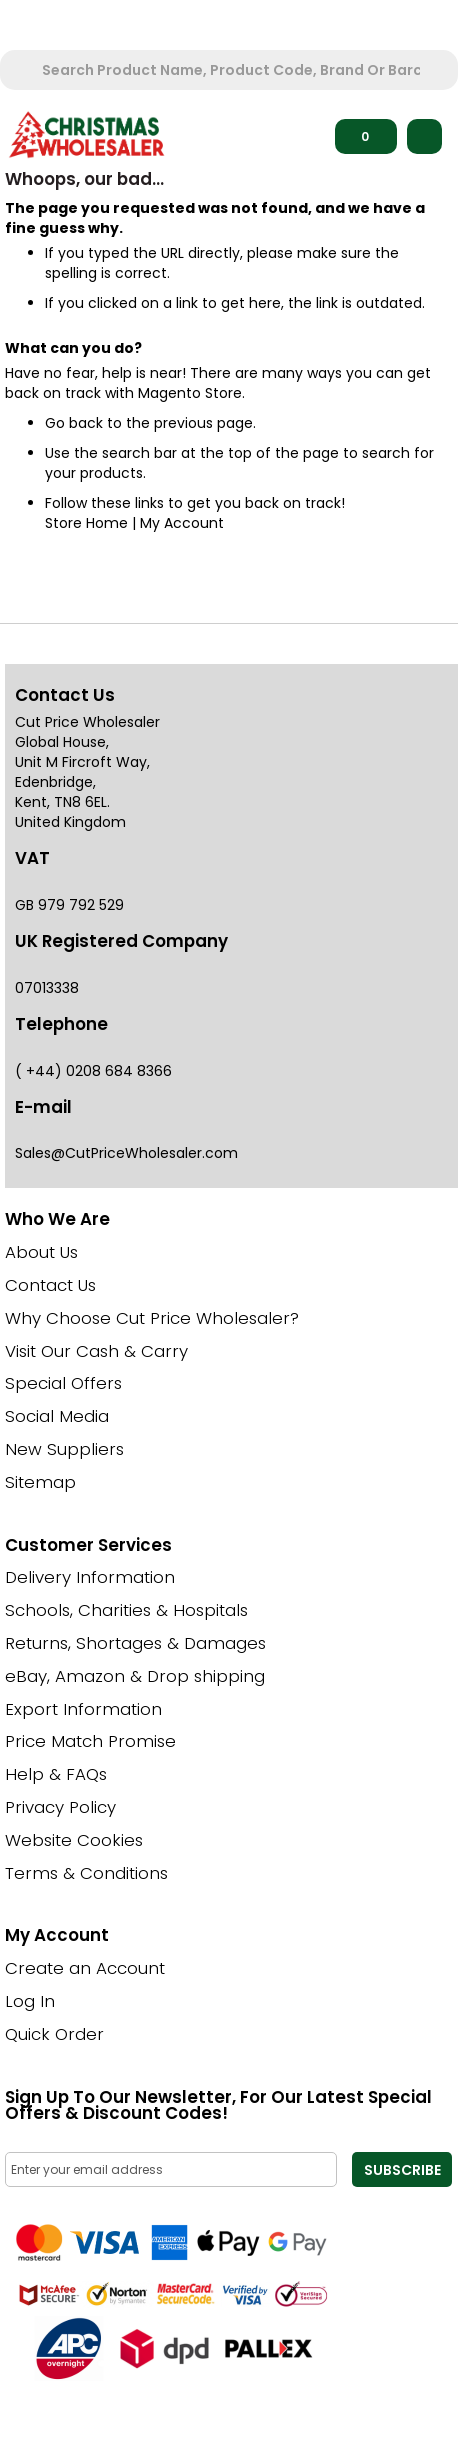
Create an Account (85, 1968)
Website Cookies (74, 1840)
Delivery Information (90, 1577)
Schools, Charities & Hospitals (126, 1610)
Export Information (83, 1709)
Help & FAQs (56, 1774)
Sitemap (40, 1482)
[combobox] (231, 70)
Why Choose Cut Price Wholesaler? (152, 1318)
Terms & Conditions (86, 1873)
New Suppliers (64, 1449)
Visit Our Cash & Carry (96, 1351)
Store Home (86, 523)
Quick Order (54, 2034)
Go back (74, 423)
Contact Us (50, 1285)
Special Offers (63, 1383)
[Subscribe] (402, 2169)
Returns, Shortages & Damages (135, 1643)
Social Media (57, 1416)
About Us (41, 1252)
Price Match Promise (90, 1741)
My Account (182, 523)
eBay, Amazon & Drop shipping (135, 1676)
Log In (30, 2001)
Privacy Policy (60, 1807)
